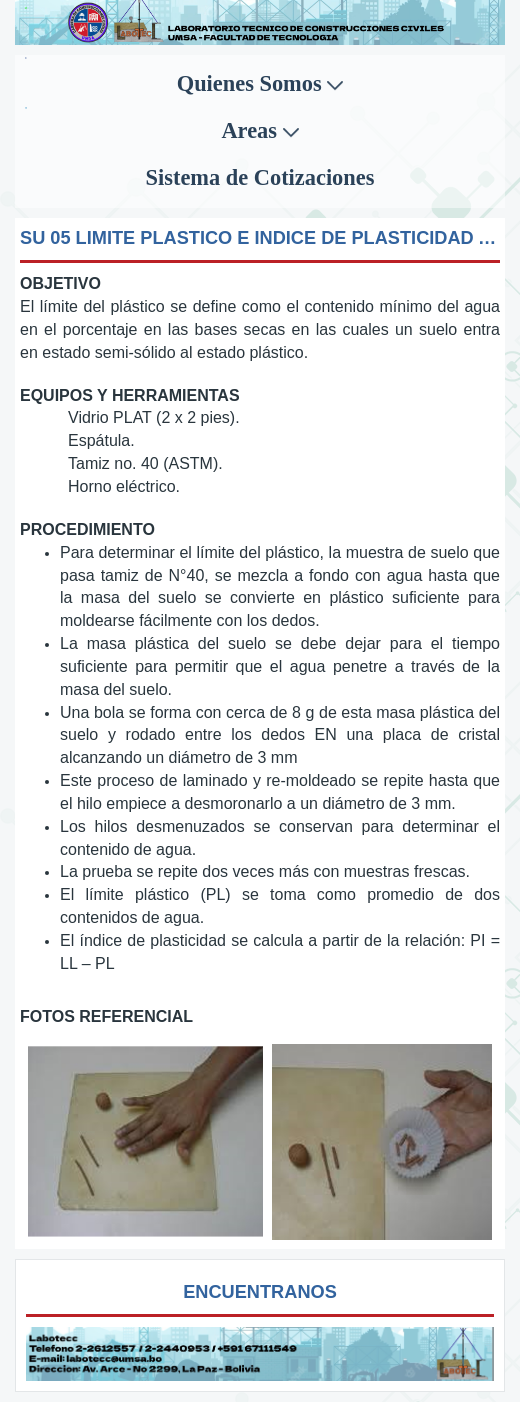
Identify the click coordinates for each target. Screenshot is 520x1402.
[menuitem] (260, 84)
